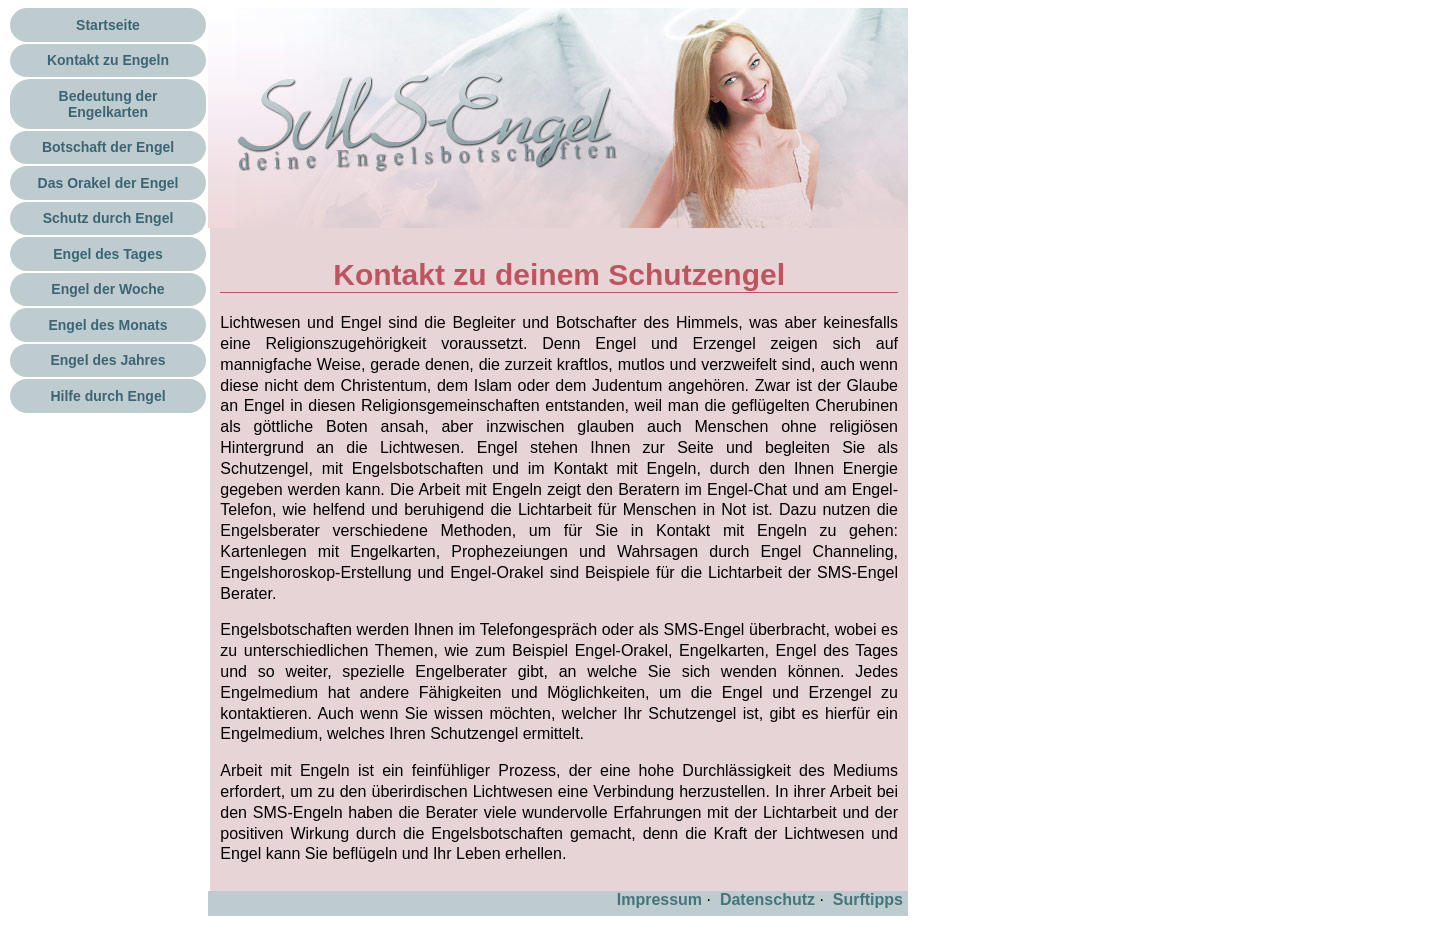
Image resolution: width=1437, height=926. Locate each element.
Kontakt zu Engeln (108, 60)
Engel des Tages (107, 254)
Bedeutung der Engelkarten (108, 104)
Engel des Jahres (107, 360)
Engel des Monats (107, 325)
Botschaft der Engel (108, 147)
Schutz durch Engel (108, 218)
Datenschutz (767, 899)
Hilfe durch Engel (107, 396)
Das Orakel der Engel (108, 183)
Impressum (659, 899)
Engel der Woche (107, 289)
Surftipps (868, 899)
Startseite (108, 25)
